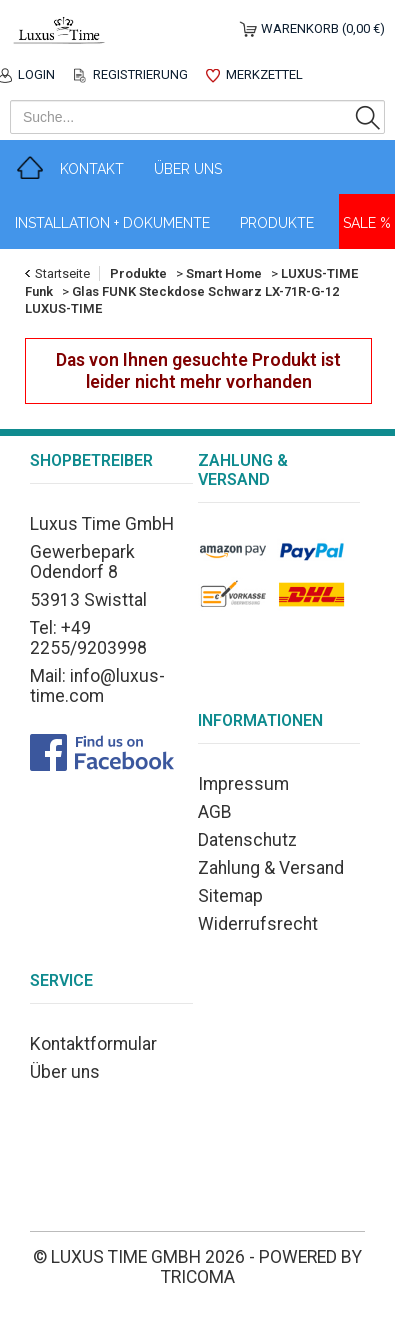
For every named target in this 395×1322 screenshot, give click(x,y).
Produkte (277, 223)
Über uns (65, 1072)
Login (36, 74)
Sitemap (230, 896)
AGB (215, 812)
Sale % (367, 223)
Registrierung (140, 74)
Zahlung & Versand (271, 868)
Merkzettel (264, 74)
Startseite (62, 273)
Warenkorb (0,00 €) (323, 28)
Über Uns (188, 169)
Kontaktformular (93, 1044)
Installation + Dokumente (112, 223)
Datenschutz (247, 840)
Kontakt (92, 169)
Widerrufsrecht (258, 924)
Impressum (243, 784)
